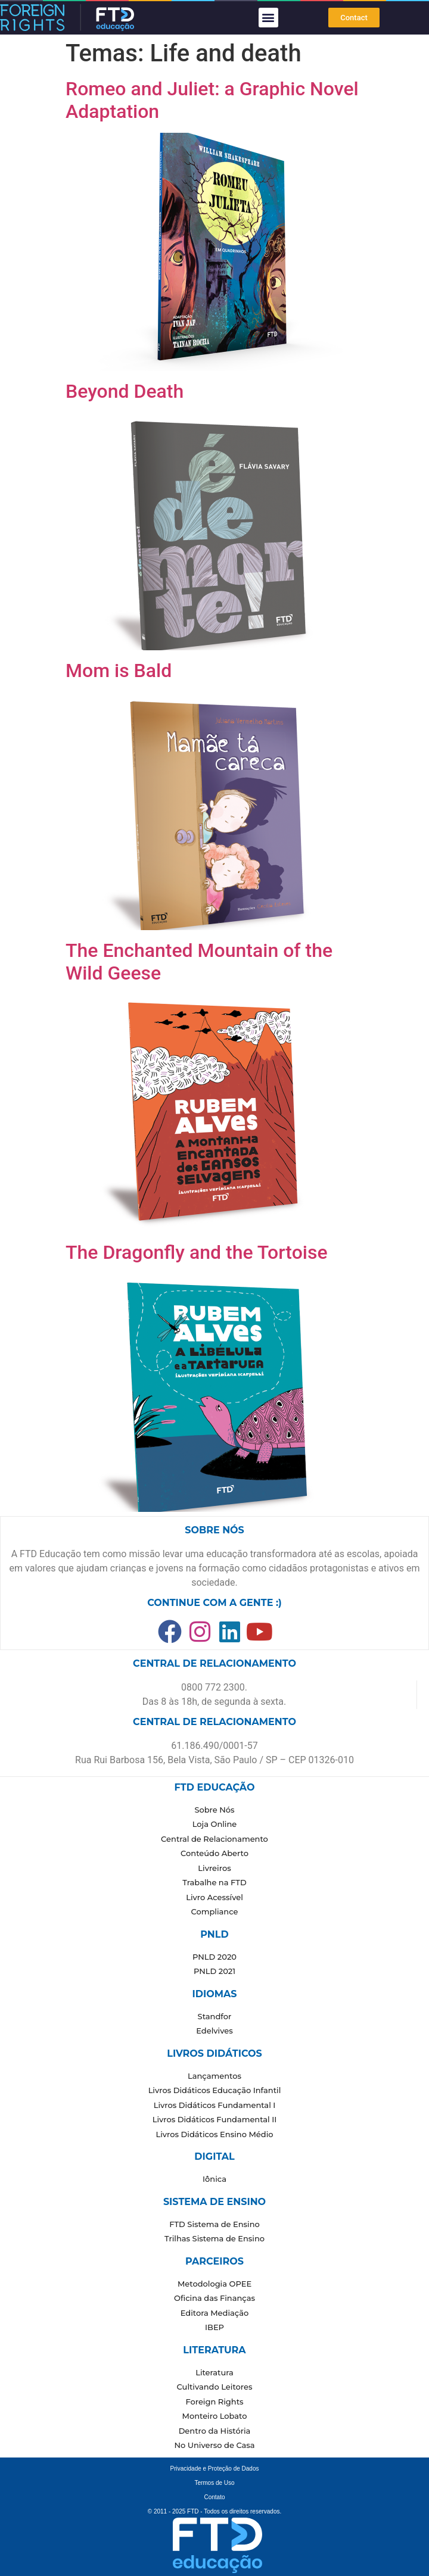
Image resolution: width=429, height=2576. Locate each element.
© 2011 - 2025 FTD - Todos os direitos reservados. (215, 2511)
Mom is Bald (119, 670)
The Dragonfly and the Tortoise (197, 1252)
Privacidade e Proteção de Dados (214, 2468)
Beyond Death (125, 391)
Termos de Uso (214, 2483)
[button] (268, 17)
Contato (214, 2497)
